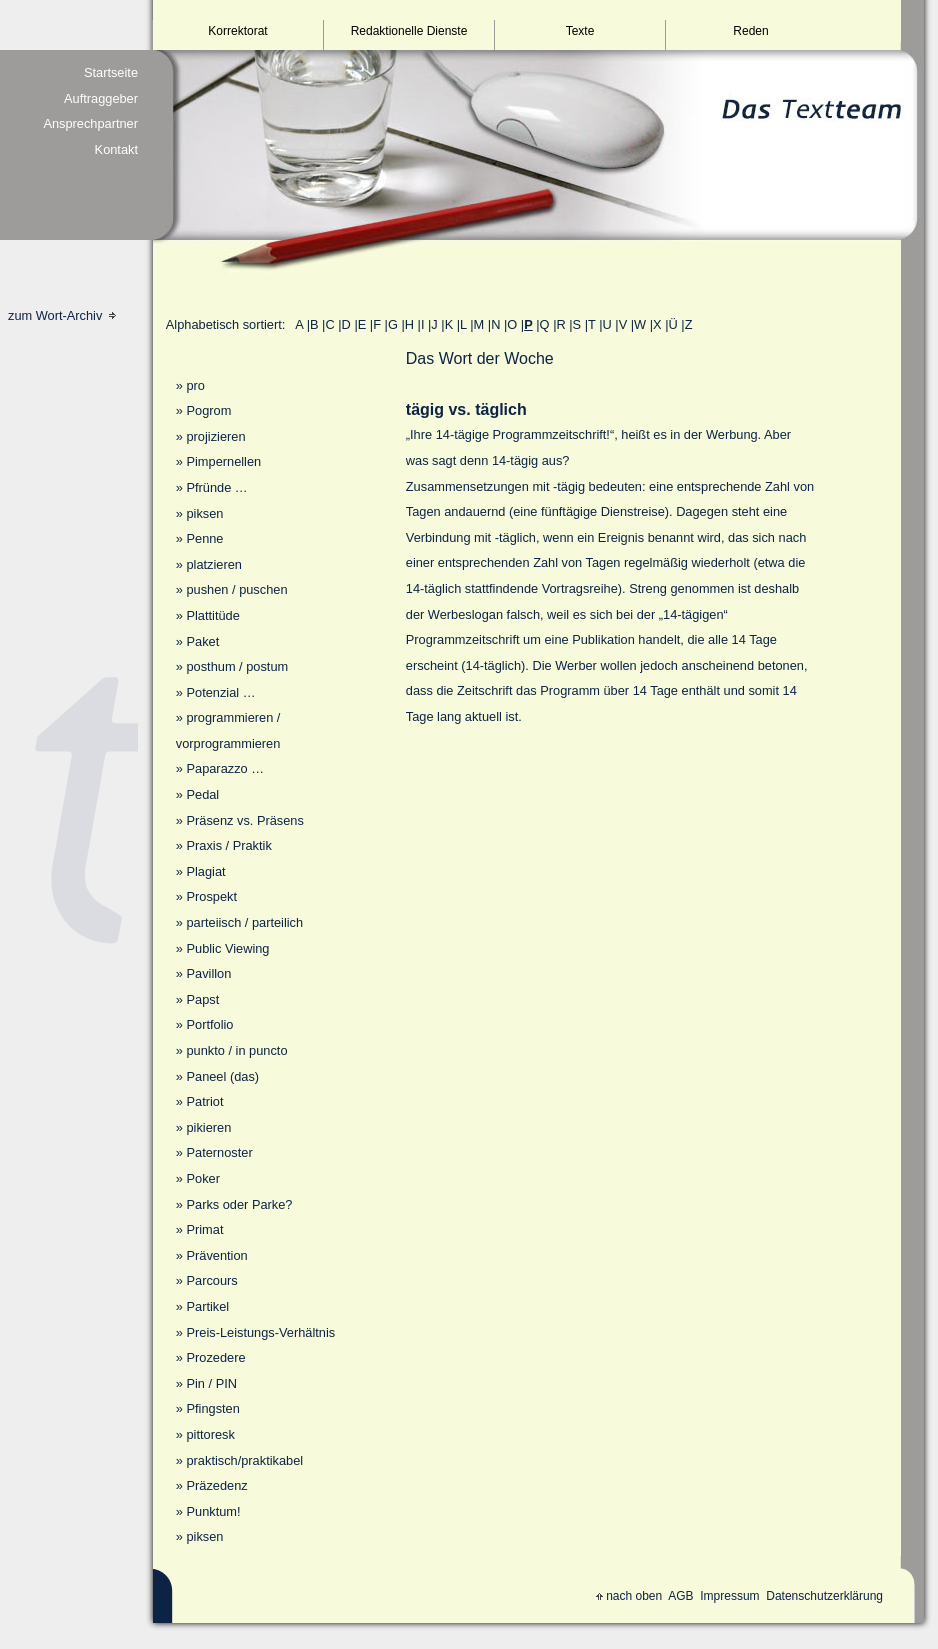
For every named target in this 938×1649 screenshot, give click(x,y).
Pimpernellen (223, 461)
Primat (204, 1229)
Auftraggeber (101, 98)
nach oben (629, 1596)
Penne (204, 538)
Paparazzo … (225, 768)
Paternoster (219, 1152)
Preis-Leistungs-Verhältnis (260, 1332)
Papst (202, 999)
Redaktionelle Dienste (409, 31)
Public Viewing (227, 948)
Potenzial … (220, 692)
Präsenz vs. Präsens (244, 820)
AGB (680, 1596)
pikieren (208, 1127)
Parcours (211, 1280)
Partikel (207, 1306)
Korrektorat (237, 31)
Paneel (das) (222, 1076)
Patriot (204, 1101)
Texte (580, 31)
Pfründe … (216, 487)
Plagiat (205, 871)
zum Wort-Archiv (62, 315)
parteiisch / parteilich (244, 922)
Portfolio (209, 1024)
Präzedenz (216, 1485)
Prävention (216, 1255)
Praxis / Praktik (228, 845)
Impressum (729, 1596)
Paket (202, 641)
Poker (202, 1178)
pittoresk (210, 1434)
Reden (750, 31)
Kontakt (116, 149)
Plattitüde (212, 615)
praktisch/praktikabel (244, 1460)
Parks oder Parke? (239, 1204)
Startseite (111, 72)
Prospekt (211, 896)
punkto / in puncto (236, 1050)
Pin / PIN (211, 1383)
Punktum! (213, 1511)
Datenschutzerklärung (824, 1596)
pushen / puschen (236, 589)
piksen (204, 513)
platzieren (214, 564)
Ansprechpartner (90, 123)
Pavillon (208, 973)
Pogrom (208, 410)
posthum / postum (237, 666)
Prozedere (215, 1357)
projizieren (215, 436)
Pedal (202, 794)
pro (195, 385)
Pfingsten (212, 1408)
